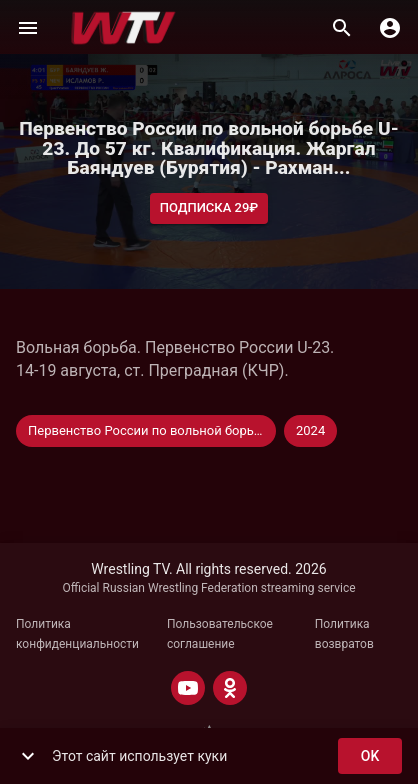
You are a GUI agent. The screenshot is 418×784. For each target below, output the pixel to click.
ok (370, 756)
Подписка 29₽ (209, 208)
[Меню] (28, 28)
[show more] (28, 756)
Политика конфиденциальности (77, 634)
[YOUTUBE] (188, 688)
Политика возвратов (344, 634)
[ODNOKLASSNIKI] (230, 688)
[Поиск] (342, 28)
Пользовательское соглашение (220, 634)
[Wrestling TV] (123, 28)
